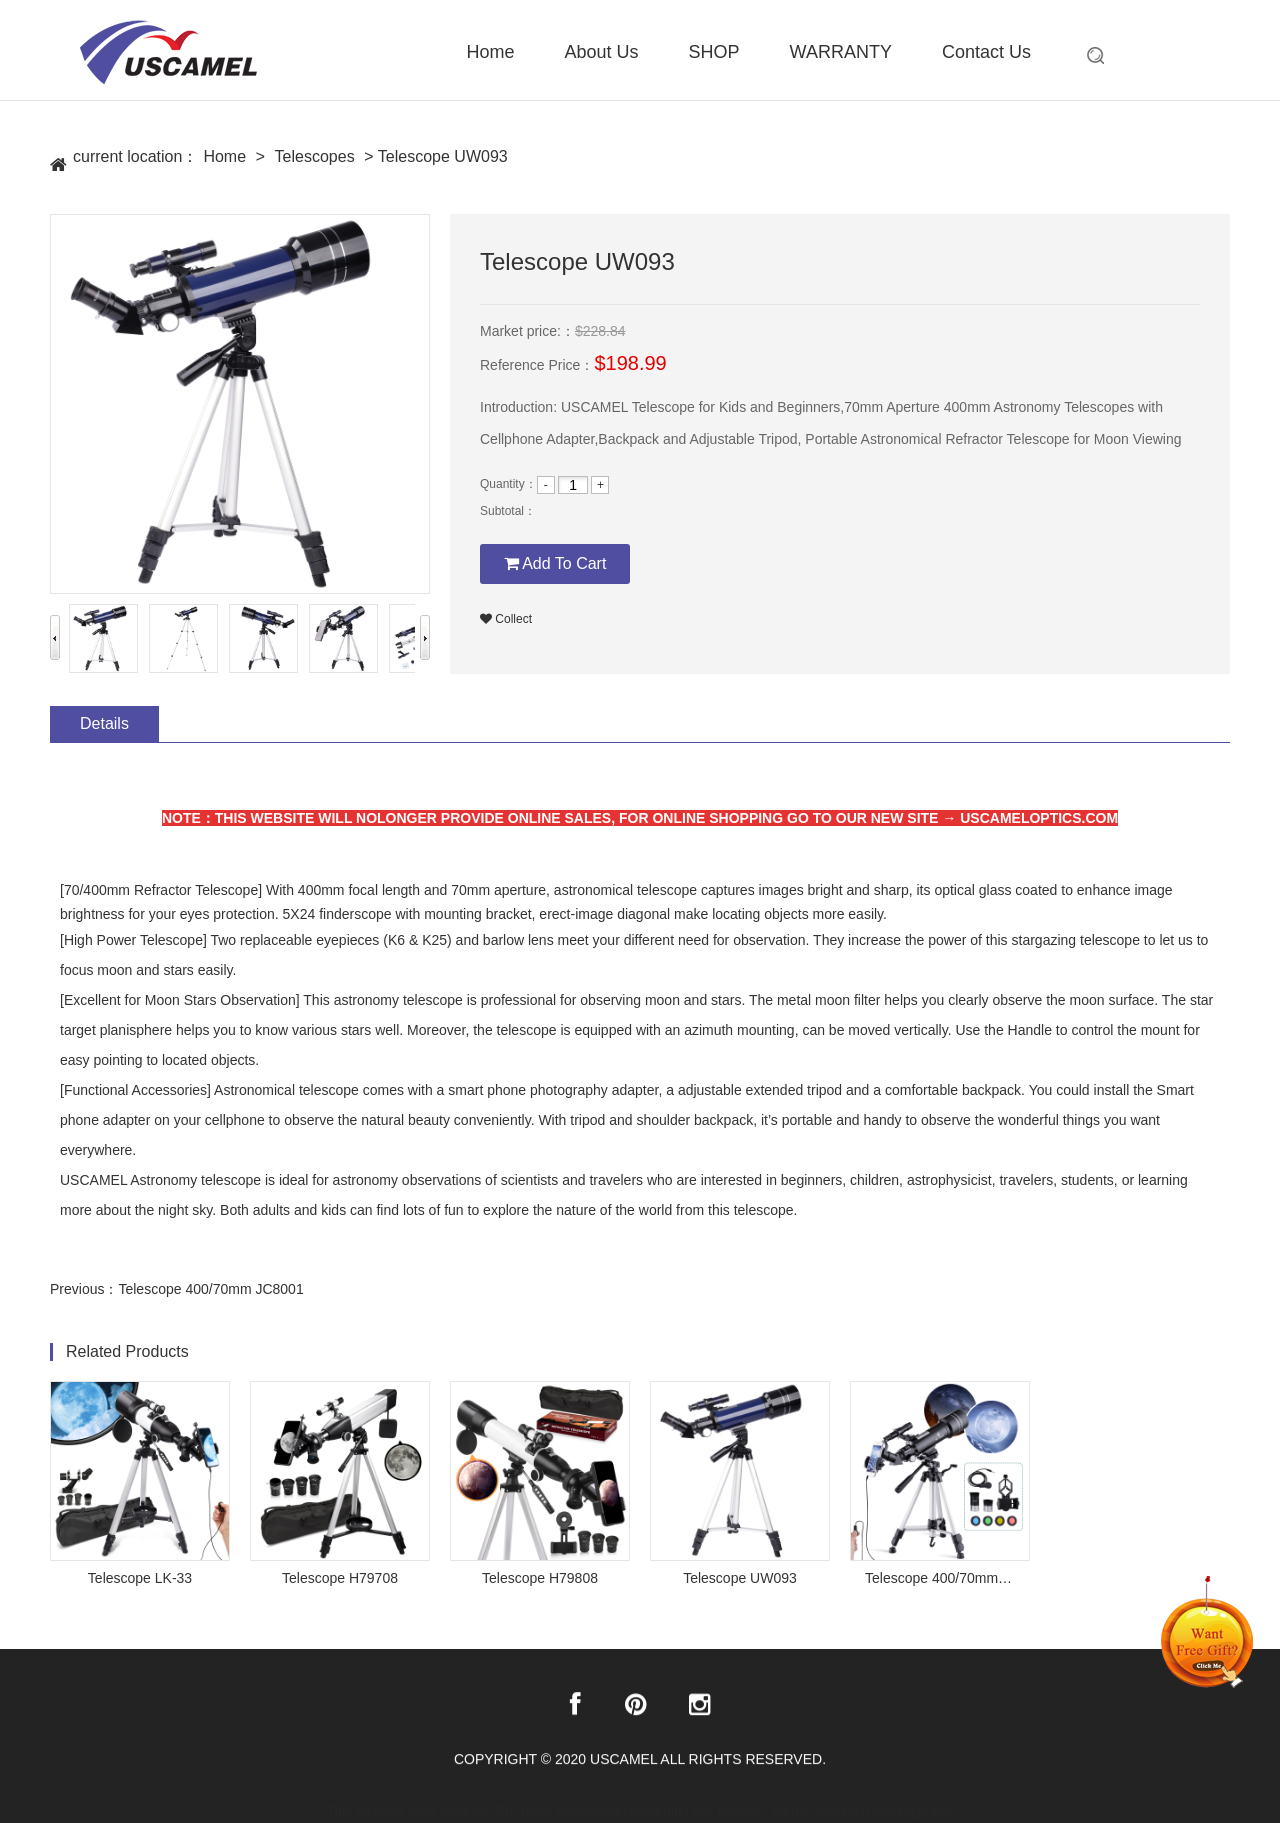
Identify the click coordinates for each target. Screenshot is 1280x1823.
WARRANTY (841, 52)
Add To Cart (555, 563)
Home (491, 52)
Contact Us (986, 52)
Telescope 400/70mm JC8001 (210, 1289)
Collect (506, 619)
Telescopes (315, 157)
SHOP (714, 52)
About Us (602, 52)
